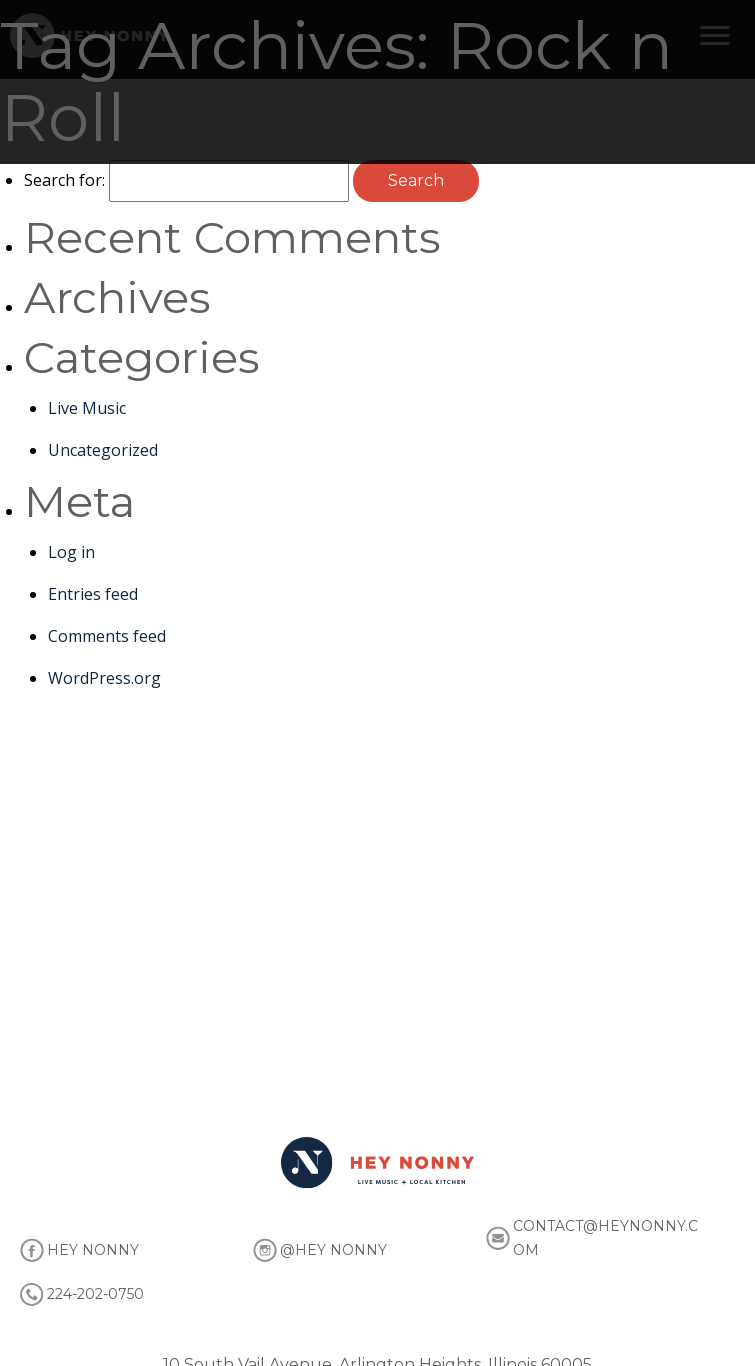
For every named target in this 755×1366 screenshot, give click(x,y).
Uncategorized (103, 450)
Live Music (87, 408)
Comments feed (107, 636)
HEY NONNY (93, 1250)
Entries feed (93, 594)
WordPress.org (104, 678)
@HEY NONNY (333, 1250)
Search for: (64, 180)
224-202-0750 (95, 1294)
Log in (71, 552)
